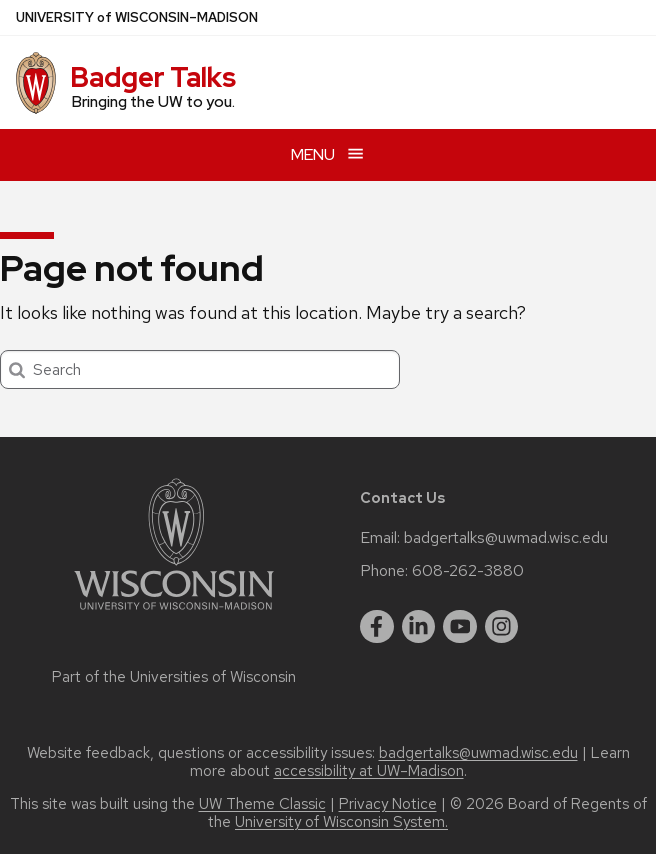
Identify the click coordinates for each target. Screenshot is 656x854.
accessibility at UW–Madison (369, 771)
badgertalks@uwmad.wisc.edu (506, 538)
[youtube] (460, 627)
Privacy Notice (388, 804)
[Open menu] (328, 154)
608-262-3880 (468, 571)
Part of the (174, 677)
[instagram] (502, 627)
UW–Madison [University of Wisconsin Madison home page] (137, 17)
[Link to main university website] (174, 613)
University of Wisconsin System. (341, 822)
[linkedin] (419, 627)
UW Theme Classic (262, 804)
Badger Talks (153, 77)
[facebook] (377, 627)
